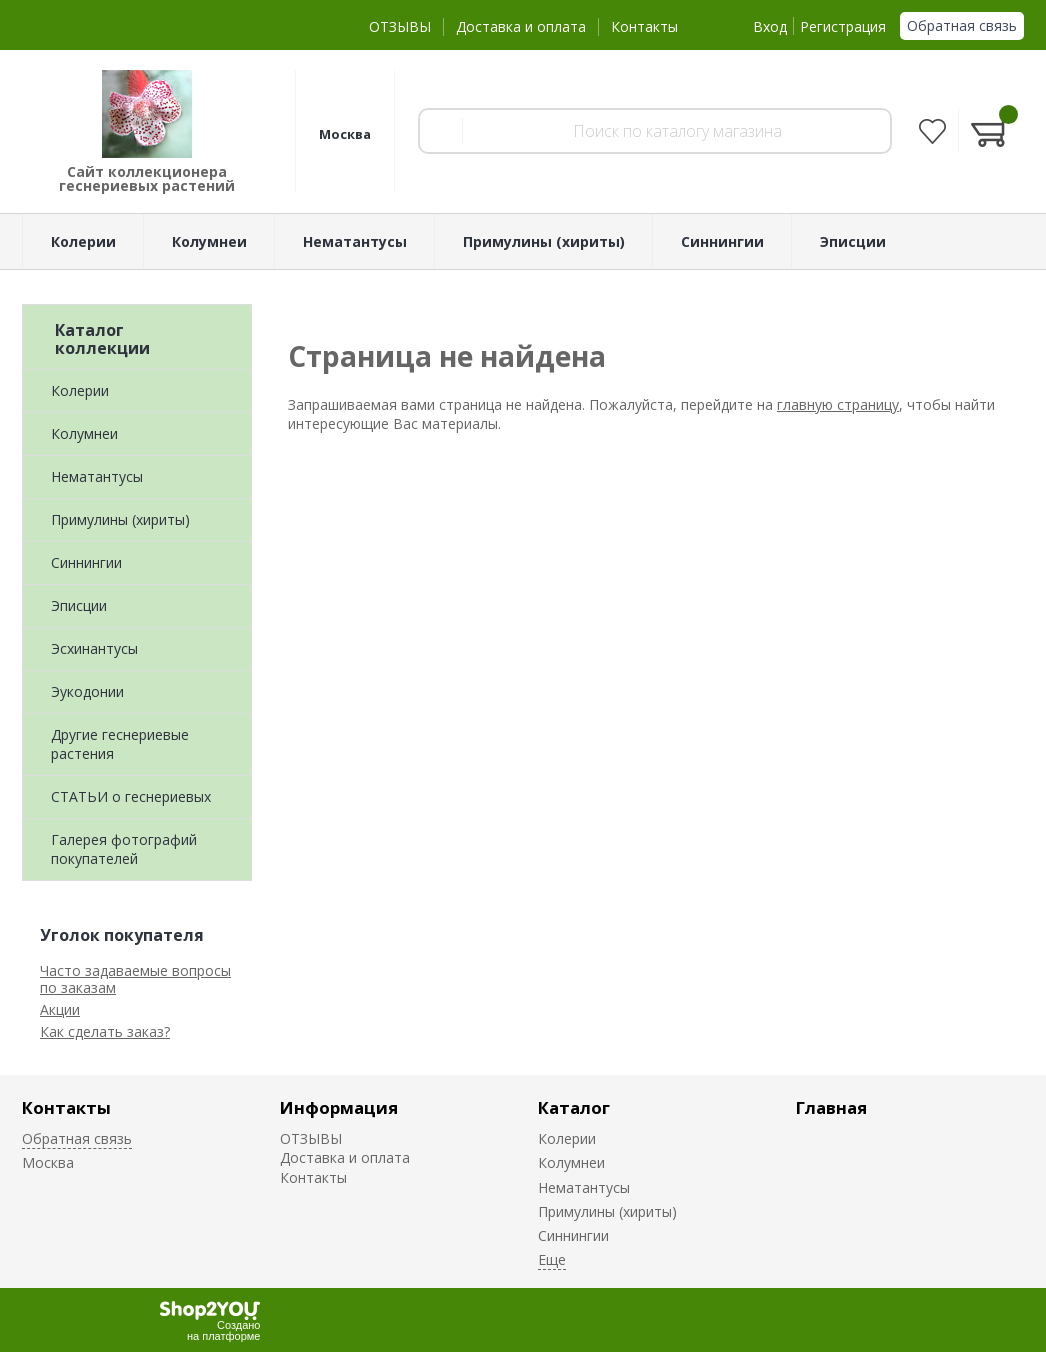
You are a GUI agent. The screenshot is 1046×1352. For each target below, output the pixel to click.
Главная (831, 1107)
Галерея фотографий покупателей (124, 849)
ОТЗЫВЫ (400, 26)
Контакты (644, 26)
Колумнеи (84, 433)
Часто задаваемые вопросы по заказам (135, 979)
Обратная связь (962, 25)
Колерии (80, 390)
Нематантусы (97, 476)
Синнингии (86, 562)
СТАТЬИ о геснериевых (131, 796)
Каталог (574, 1107)
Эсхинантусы (94, 648)
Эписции (79, 605)
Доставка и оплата (521, 26)
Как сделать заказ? (105, 1031)
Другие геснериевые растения (120, 744)
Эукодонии (87, 691)
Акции (60, 1009)
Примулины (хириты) (120, 519)
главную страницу (838, 404)
